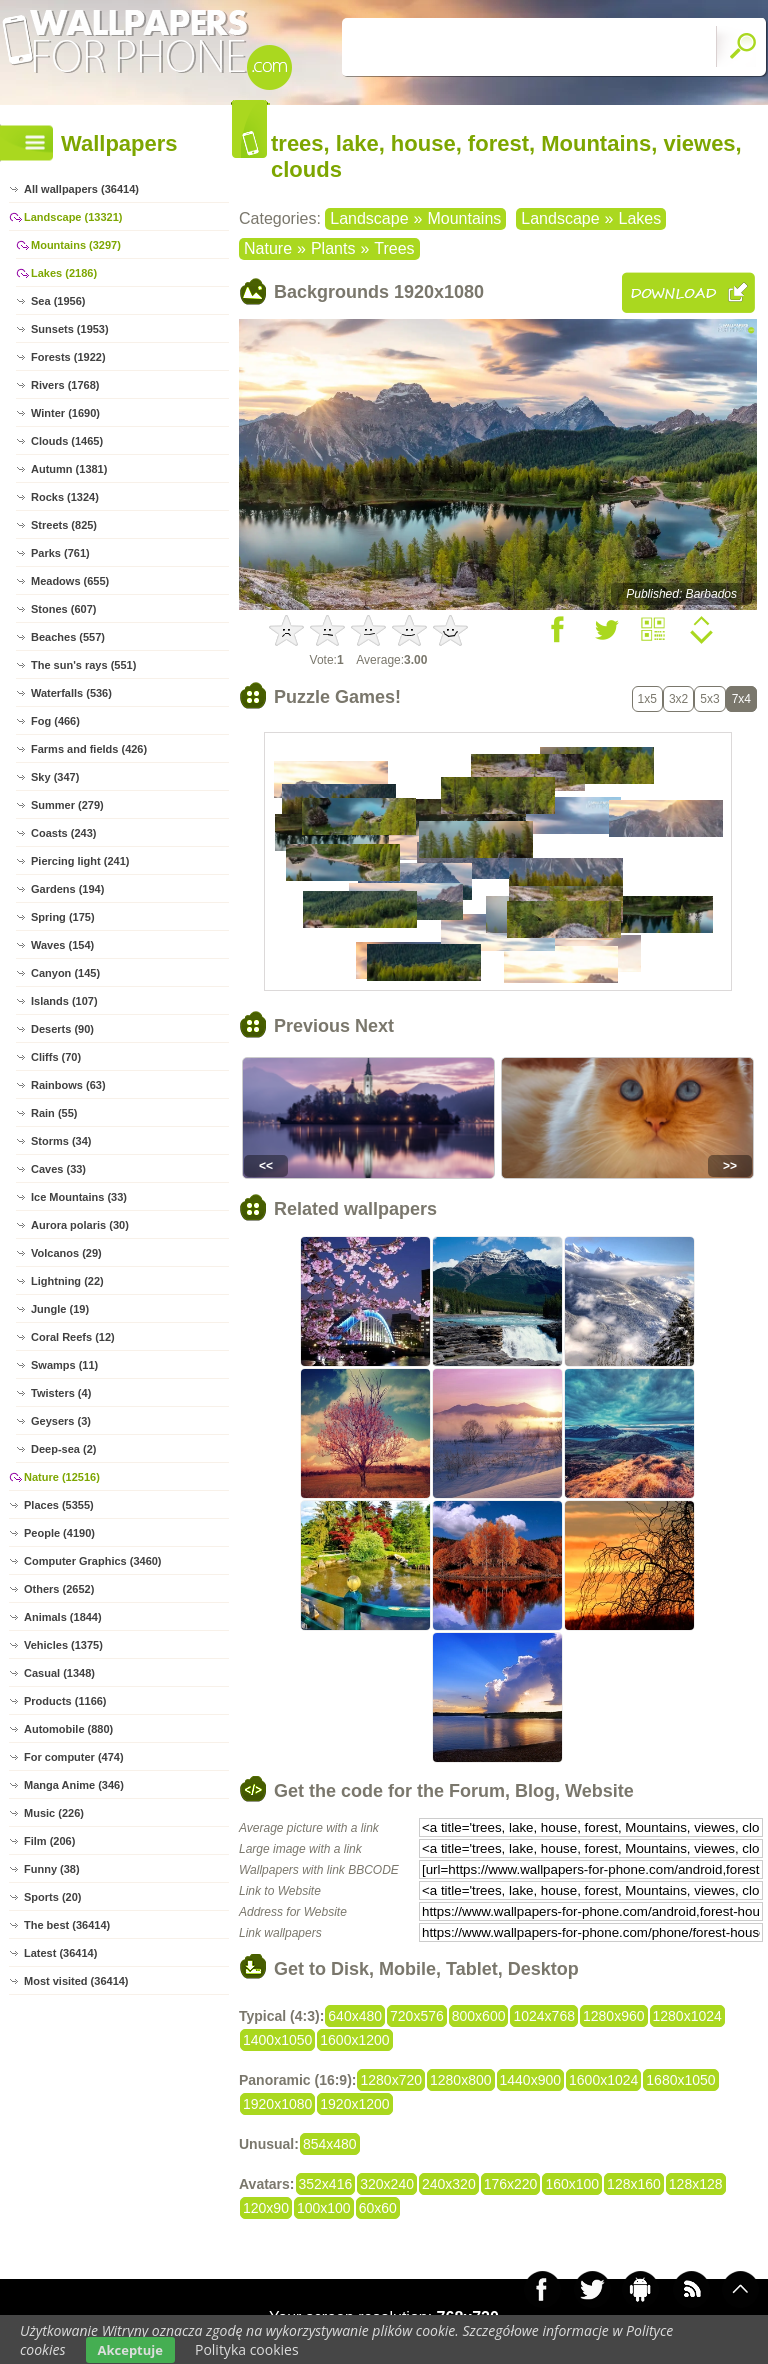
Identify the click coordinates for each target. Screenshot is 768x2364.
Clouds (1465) (67, 441)
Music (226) (54, 1813)
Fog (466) (55, 721)
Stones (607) (63, 609)
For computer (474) (74, 1757)
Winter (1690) (65, 413)
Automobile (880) (68, 1729)
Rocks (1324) (65, 497)
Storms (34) (61, 1141)
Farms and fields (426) (89, 749)
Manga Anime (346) (74, 1785)
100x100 (324, 2208)
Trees (394, 248)
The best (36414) (67, 1925)
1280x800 (461, 2080)
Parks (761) (60, 553)
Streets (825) (64, 525)
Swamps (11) (64, 1365)
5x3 (709, 699)
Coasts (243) (63, 833)
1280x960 (614, 2016)
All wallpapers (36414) (81, 189)
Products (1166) (65, 1701)
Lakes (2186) (64, 273)
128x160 (634, 2184)
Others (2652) (59, 1589)
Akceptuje (130, 2350)
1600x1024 (603, 2080)
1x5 (647, 699)
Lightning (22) (67, 1281)
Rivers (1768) (65, 385)
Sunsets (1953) (70, 329)
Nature (268, 248)
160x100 (572, 2184)
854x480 (330, 2144)
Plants (333, 248)
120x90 (266, 2208)
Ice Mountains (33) (79, 1197)
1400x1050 (277, 2040)
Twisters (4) (61, 1393)
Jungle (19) (60, 1309)
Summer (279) (67, 805)
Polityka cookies (247, 2349)
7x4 (741, 699)
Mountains (464, 218)
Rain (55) (54, 1113)
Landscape (369, 218)
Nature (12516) (62, 1477)
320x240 (387, 2184)
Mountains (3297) (76, 245)
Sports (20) (52, 1897)
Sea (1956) (58, 301)
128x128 (696, 2184)
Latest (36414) (60, 1953)
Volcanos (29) (66, 1253)
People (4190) (59, 1533)
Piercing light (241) (80, 861)
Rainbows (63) (68, 1085)
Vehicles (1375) (63, 1645)
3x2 (678, 699)
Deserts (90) (62, 1029)
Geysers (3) (61, 1421)
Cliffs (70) (56, 1057)
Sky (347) (55, 777)
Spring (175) (63, 917)
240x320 (449, 2184)
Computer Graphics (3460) (93, 1561)
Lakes (640, 218)
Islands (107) (64, 1001)
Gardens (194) (67, 889)
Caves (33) (58, 1169)
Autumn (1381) (69, 469)
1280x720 (391, 2080)
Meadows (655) (70, 581)
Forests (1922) (68, 357)
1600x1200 (354, 2040)
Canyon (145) (65, 973)
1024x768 (544, 2016)
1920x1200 (354, 2104)
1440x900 (531, 2080)
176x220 (511, 2184)
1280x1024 (687, 2016)
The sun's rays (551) (83, 665)
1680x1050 (680, 2080)
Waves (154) (62, 945)
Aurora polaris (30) (80, 1225)
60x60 (378, 2208)
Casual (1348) (59, 1673)
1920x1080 (277, 2104)
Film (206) (49, 1841)
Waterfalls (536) (71, 693)
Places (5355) (59, 1505)
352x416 (326, 2184)
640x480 (355, 2016)
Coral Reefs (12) (73, 1337)
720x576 (417, 2016)
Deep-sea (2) (63, 1449)
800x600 (479, 2016)
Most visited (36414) (76, 1981)
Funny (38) (52, 1869)
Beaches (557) (68, 637)
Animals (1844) (63, 1617)
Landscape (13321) (73, 217)
